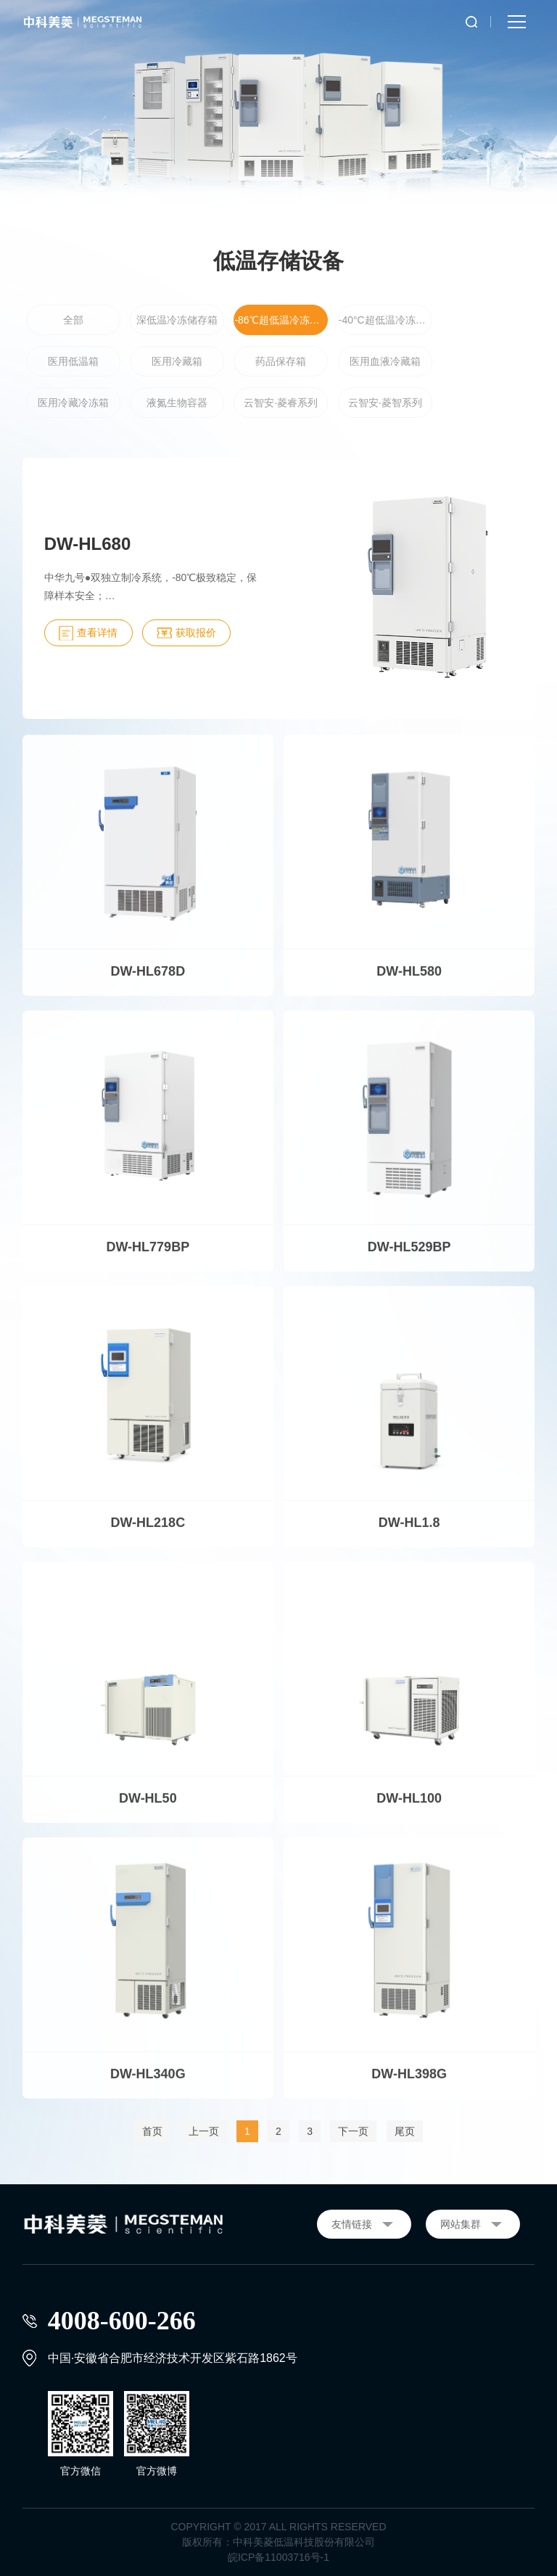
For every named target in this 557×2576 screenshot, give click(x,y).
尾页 (405, 2140)
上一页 (204, 2140)
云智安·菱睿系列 (281, 403)
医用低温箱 (73, 362)
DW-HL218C (147, 1531)
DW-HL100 (409, 1807)
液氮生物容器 (177, 403)
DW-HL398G (409, 2082)
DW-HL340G (148, 2082)
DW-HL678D (147, 980)
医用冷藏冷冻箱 (73, 403)
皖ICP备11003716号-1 (278, 2557)
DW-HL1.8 (409, 1531)
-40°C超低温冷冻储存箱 (385, 320)
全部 (73, 320)
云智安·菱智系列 (385, 403)
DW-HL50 (148, 1807)
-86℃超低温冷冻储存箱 (281, 320)
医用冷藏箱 (177, 362)
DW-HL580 (409, 980)
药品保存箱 (280, 362)
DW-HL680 (87, 544)
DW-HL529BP (409, 1255)
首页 (152, 2140)
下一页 (353, 2140)
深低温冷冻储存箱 (177, 320)
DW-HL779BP (147, 1255)
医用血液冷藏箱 (385, 362)
